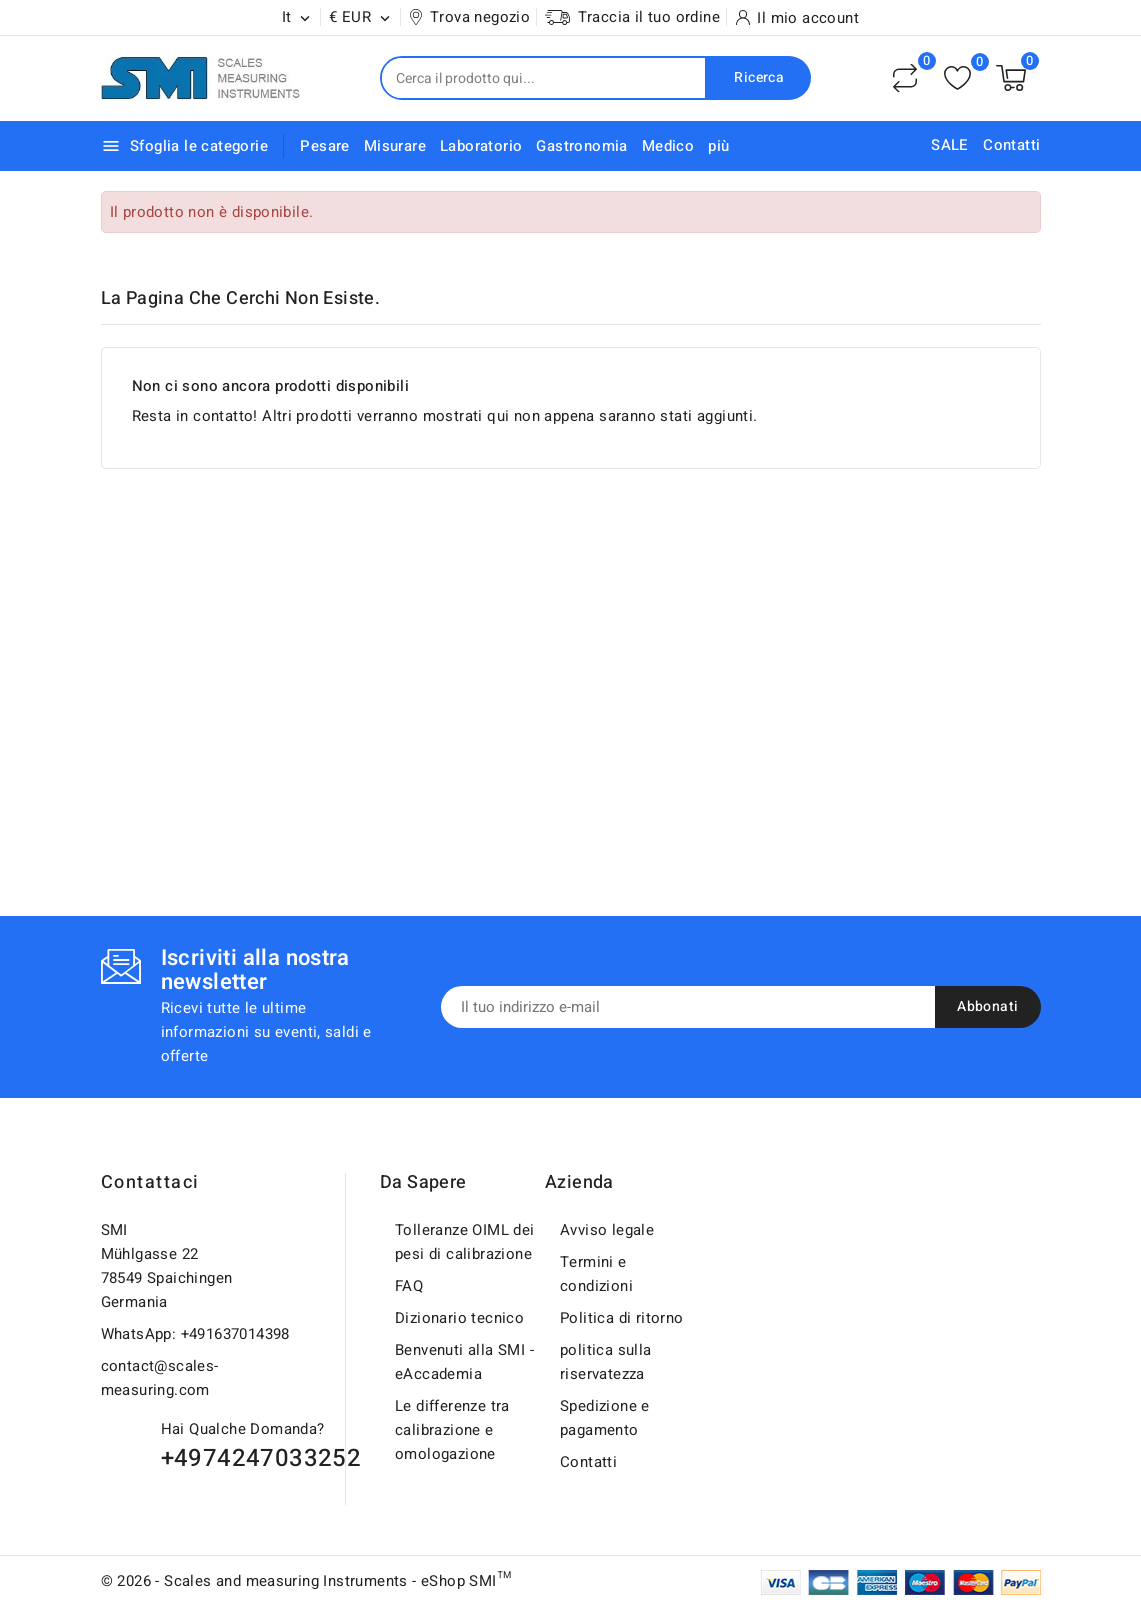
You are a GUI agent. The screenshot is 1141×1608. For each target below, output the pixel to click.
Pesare (324, 146)
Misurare (395, 146)
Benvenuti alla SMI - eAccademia (464, 1362)
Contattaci (150, 1182)
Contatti (1011, 145)
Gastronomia (581, 146)
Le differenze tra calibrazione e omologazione (452, 1430)
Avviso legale (607, 1230)
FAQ (409, 1286)
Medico (668, 146)
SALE (950, 145)
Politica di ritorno (622, 1318)
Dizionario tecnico (459, 1318)
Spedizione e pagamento (605, 1418)
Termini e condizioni (596, 1274)
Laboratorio (481, 146)
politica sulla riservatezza (606, 1362)
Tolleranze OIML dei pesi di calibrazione (465, 1242)
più (718, 146)
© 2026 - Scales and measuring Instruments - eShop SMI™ (306, 1581)
